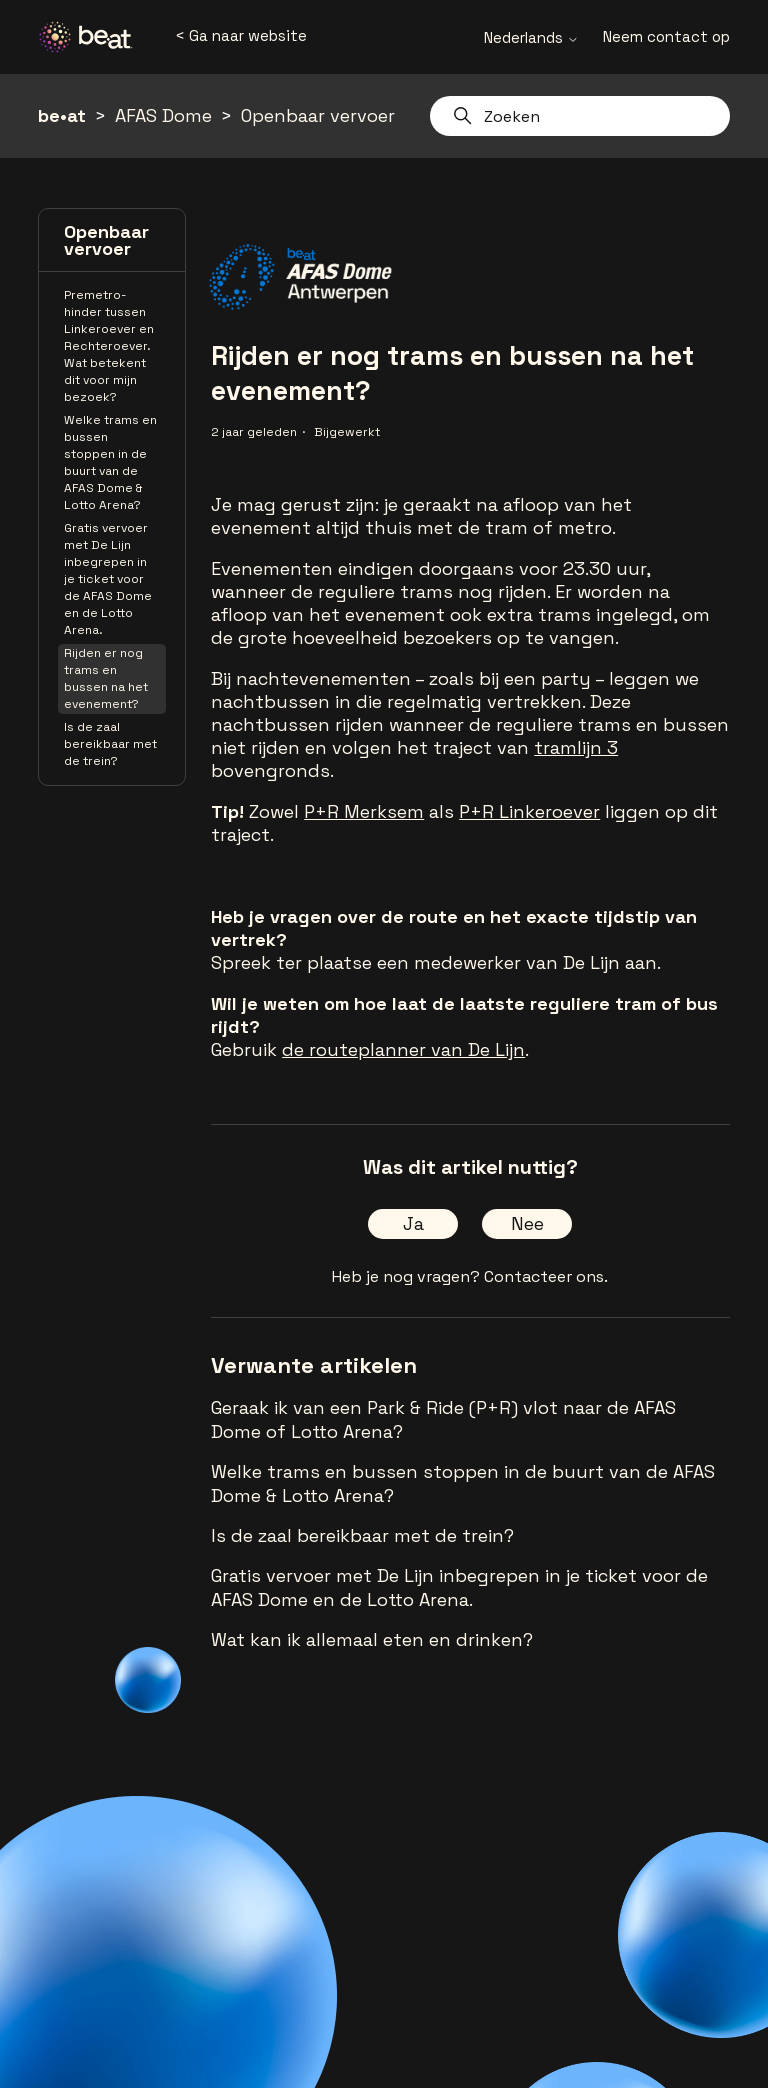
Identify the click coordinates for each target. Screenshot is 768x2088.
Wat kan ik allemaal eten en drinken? (372, 1639)
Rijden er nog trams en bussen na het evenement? (106, 678)
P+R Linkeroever (529, 811)
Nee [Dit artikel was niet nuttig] (527, 1223)
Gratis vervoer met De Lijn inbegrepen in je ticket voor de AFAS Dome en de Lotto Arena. (108, 579)
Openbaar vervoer (318, 115)
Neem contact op (666, 36)
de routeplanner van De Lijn (403, 1049)
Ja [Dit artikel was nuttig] (413, 1223)
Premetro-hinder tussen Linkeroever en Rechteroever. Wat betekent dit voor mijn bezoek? (109, 346)
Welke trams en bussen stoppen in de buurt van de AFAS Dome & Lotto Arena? (110, 462)
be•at (62, 115)
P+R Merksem (364, 811)
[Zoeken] (580, 116)
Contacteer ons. (546, 1276)
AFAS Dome (163, 115)
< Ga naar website (241, 35)
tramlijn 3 (576, 747)
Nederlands (531, 37)
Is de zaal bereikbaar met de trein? (110, 744)
